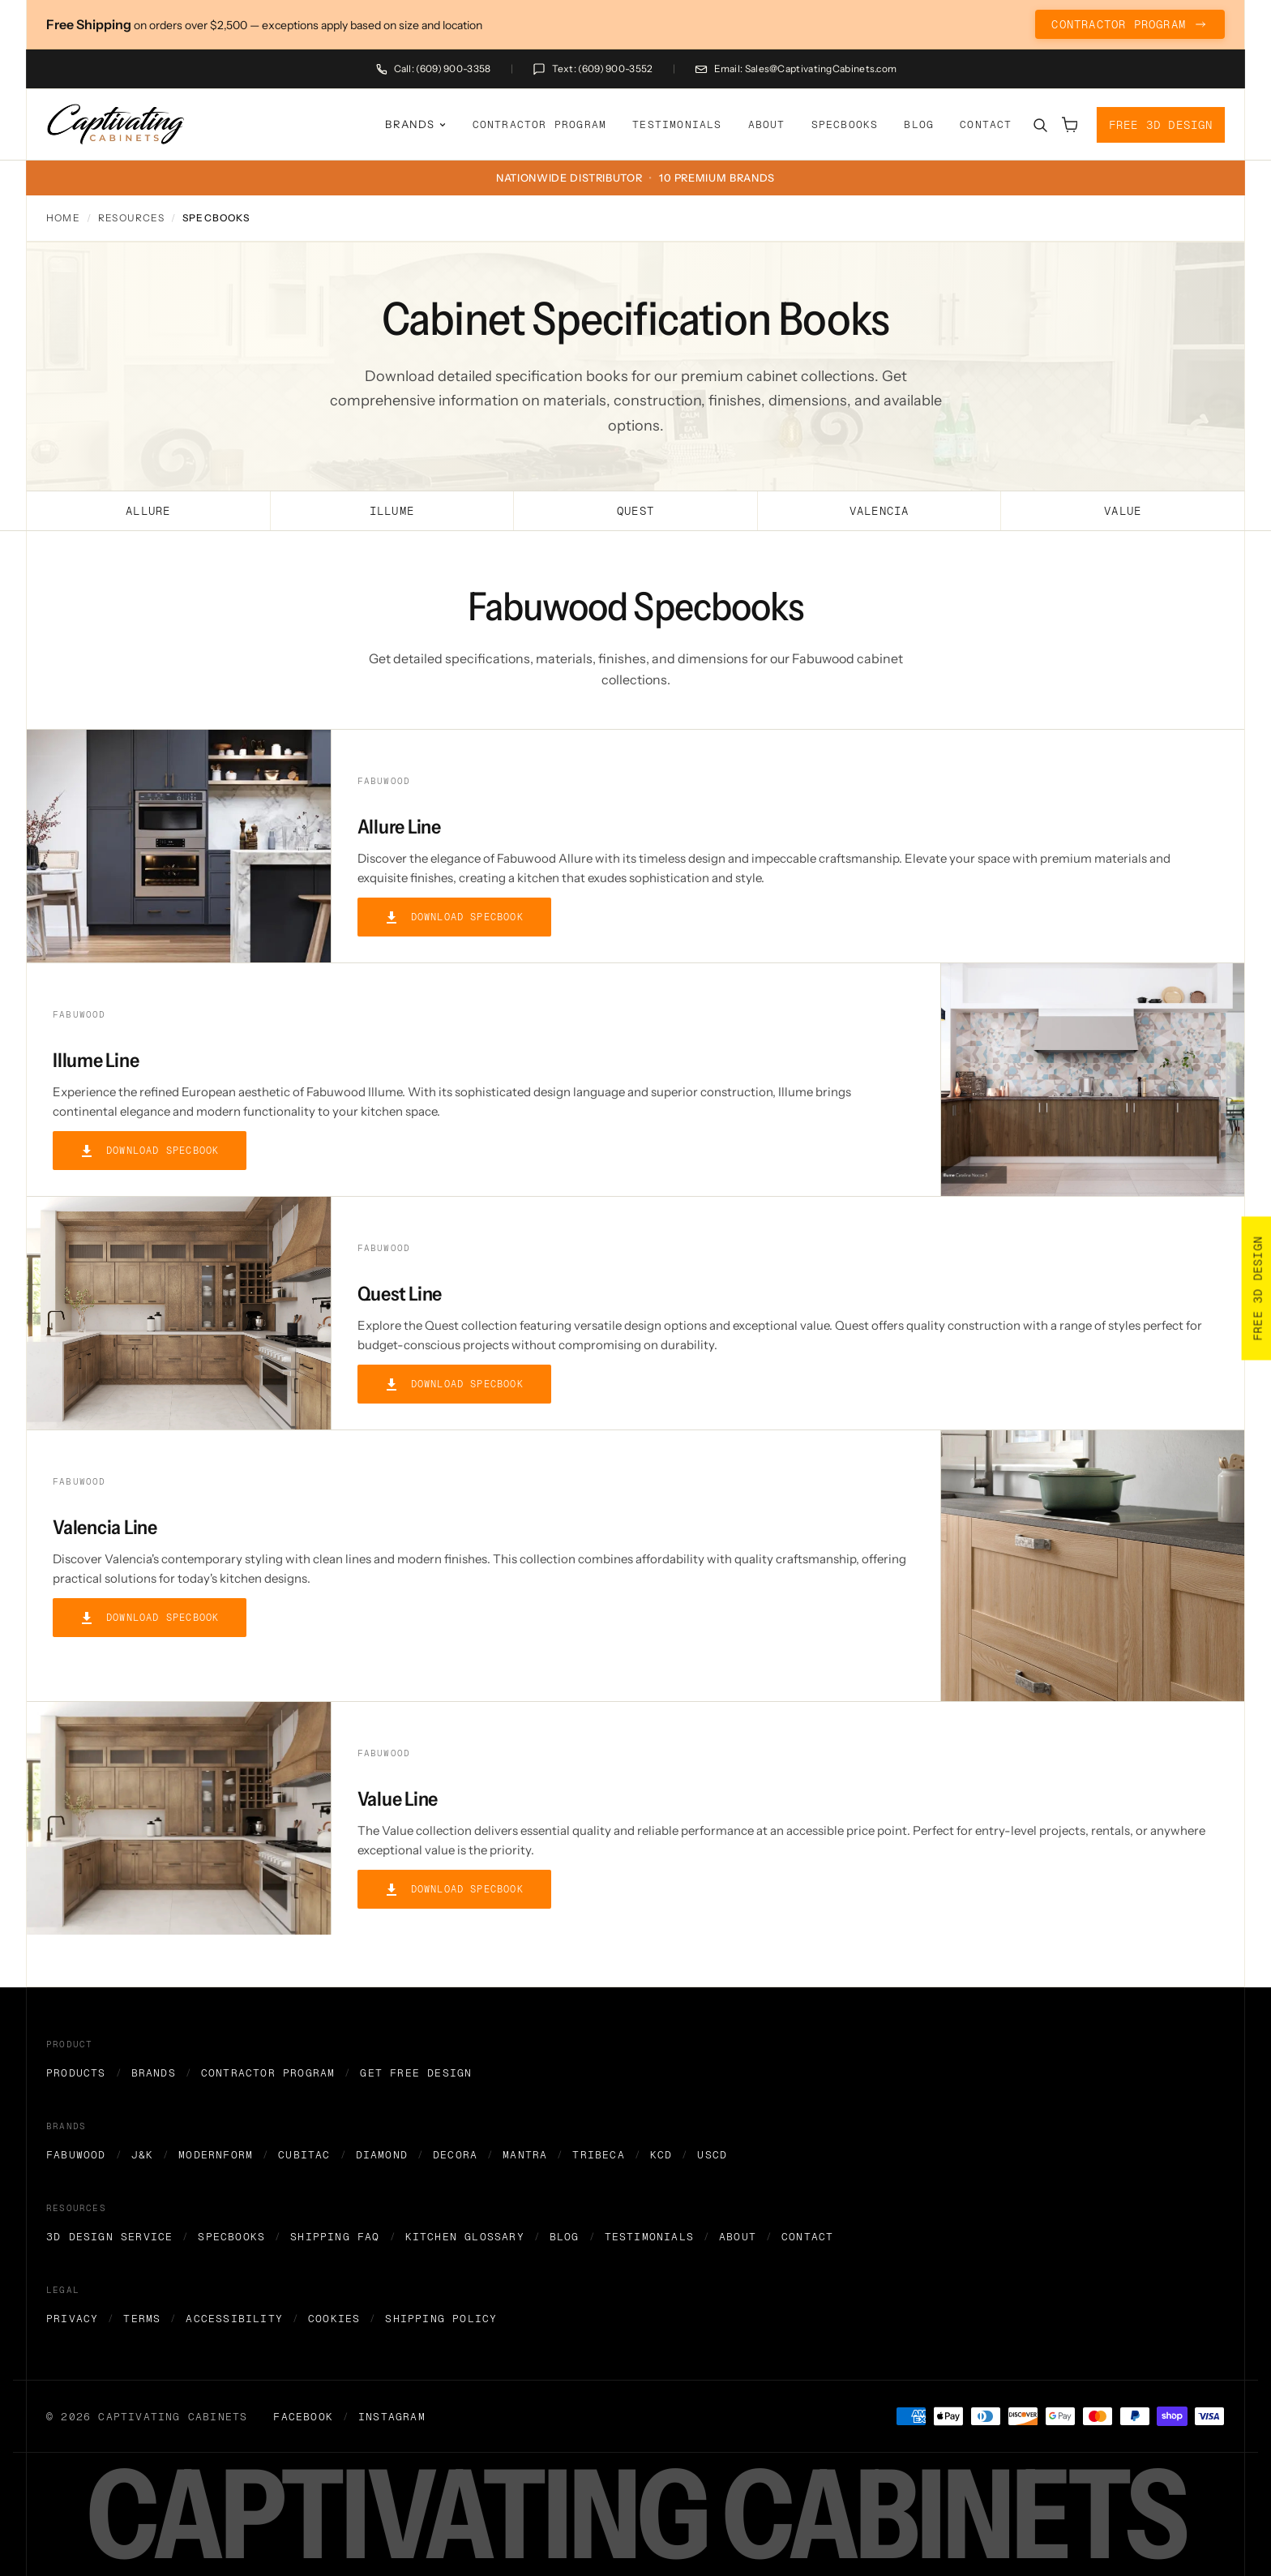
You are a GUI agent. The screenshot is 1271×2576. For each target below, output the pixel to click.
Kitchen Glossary (464, 2236)
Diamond (382, 2155)
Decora (455, 2155)
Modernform (215, 2155)
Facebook (303, 2416)
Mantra (525, 2155)
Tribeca (598, 2155)
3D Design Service (109, 2236)
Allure (148, 510)
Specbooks (845, 124)
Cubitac (304, 2155)
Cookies (334, 2318)
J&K (142, 2155)
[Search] (1040, 125)
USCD (712, 2155)
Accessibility (234, 2318)
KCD (661, 2155)
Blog (919, 124)
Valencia (879, 510)
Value (1122, 510)
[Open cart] (1069, 125)
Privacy (72, 2318)
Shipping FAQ (334, 2236)
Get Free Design (416, 2073)
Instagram (392, 2416)
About (766, 124)
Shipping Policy (441, 2318)
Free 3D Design (1161, 124)
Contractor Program (540, 124)
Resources (131, 218)
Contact (986, 124)
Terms (141, 2318)
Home (63, 218)
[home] (116, 124)
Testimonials (676, 124)
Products (76, 2073)
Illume (392, 510)
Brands (153, 2073)
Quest (635, 510)
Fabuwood (76, 2155)
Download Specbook (454, 917)
